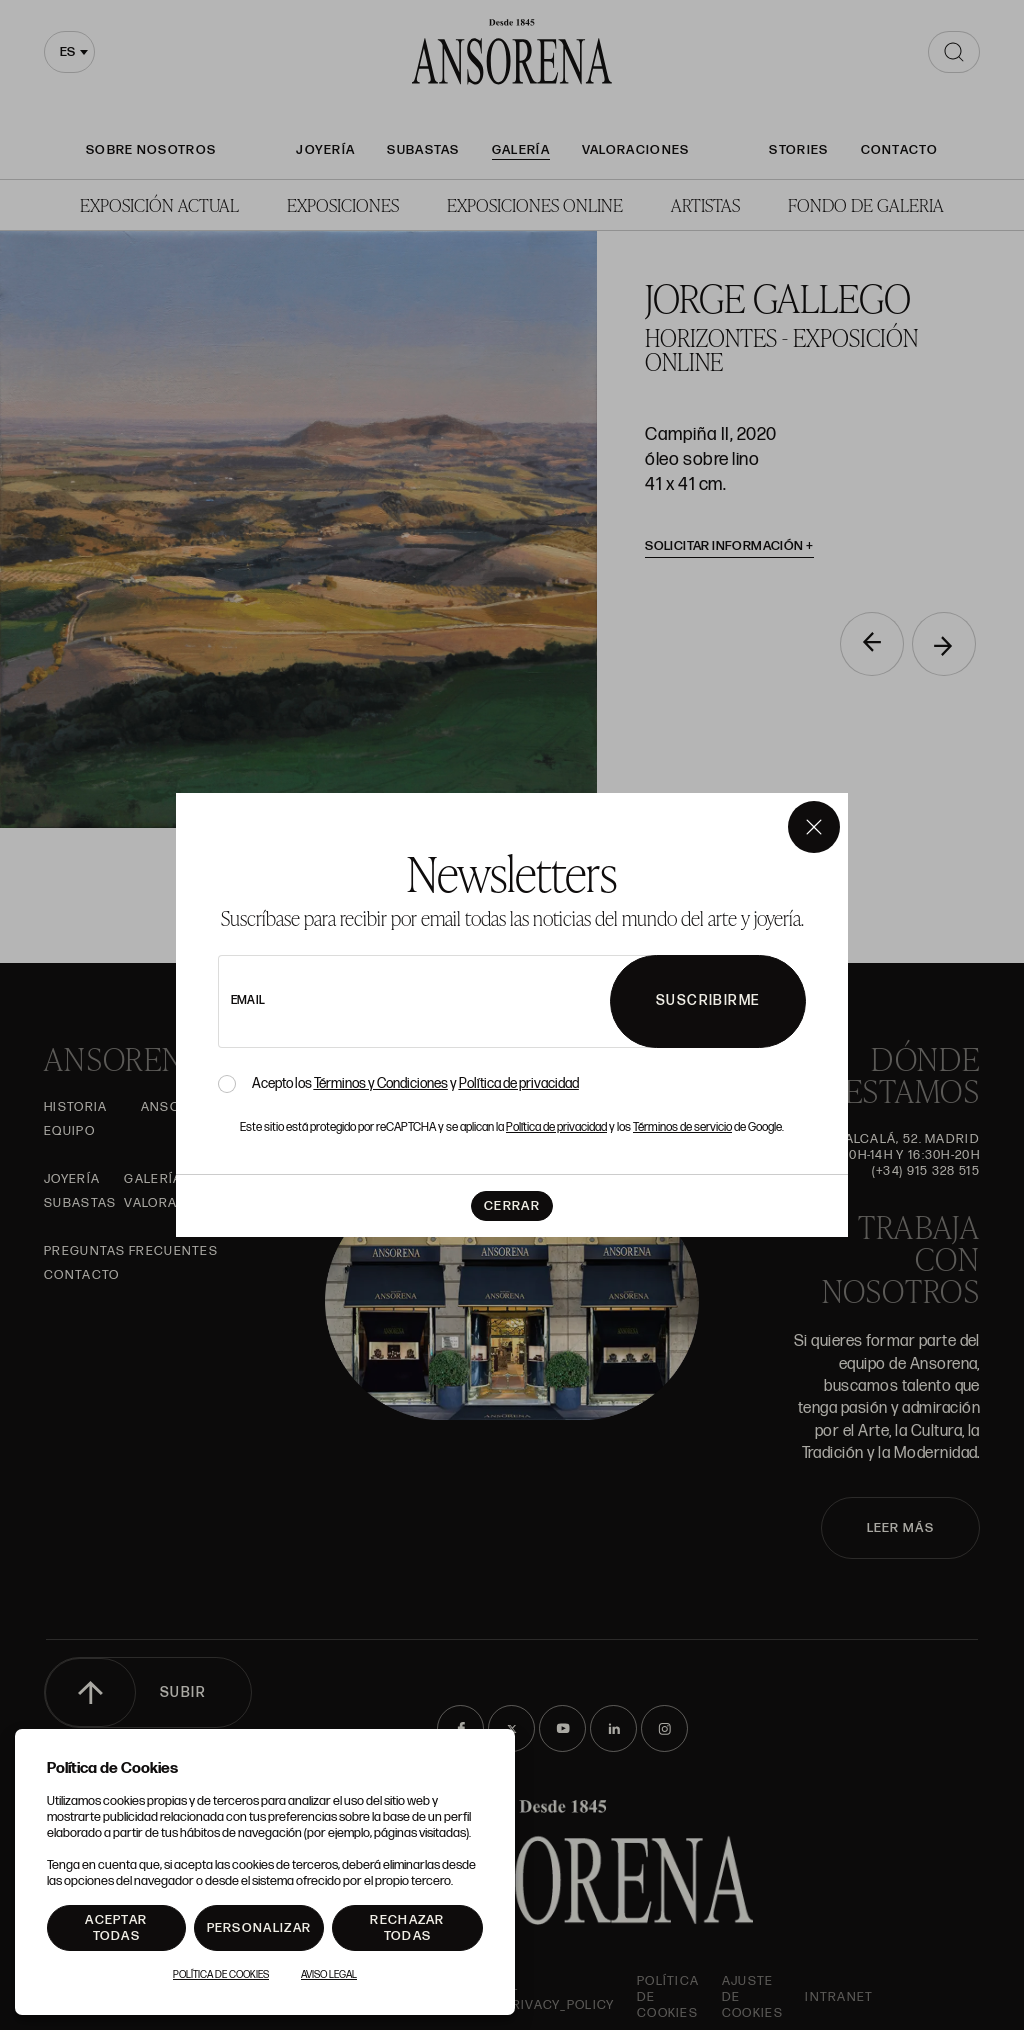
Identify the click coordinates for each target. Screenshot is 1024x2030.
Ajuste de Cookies (752, 1997)
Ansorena (179, 1107)
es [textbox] (67, 52)
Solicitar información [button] (729, 546)
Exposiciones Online (535, 204)
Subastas (423, 150)
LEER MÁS (900, 1528)
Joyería (325, 150)
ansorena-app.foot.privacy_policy (526, 1997)
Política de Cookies (221, 1975)
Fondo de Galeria (866, 204)
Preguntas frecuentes (131, 1251)
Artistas (705, 204)
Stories (798, 150)
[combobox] (69, 52)
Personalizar (259, 1928)
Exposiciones (343, 204)
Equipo (69, 1131)
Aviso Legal (329, 1975)
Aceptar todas (116, 1928)
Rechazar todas (407, 1928)
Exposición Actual (159, 204)
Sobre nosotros (151, 150)
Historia (75, 1107)
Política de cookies (668, 1997)
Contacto (899, 150)
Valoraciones (636, 150)
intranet (839, 1997)
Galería (521, 150)
